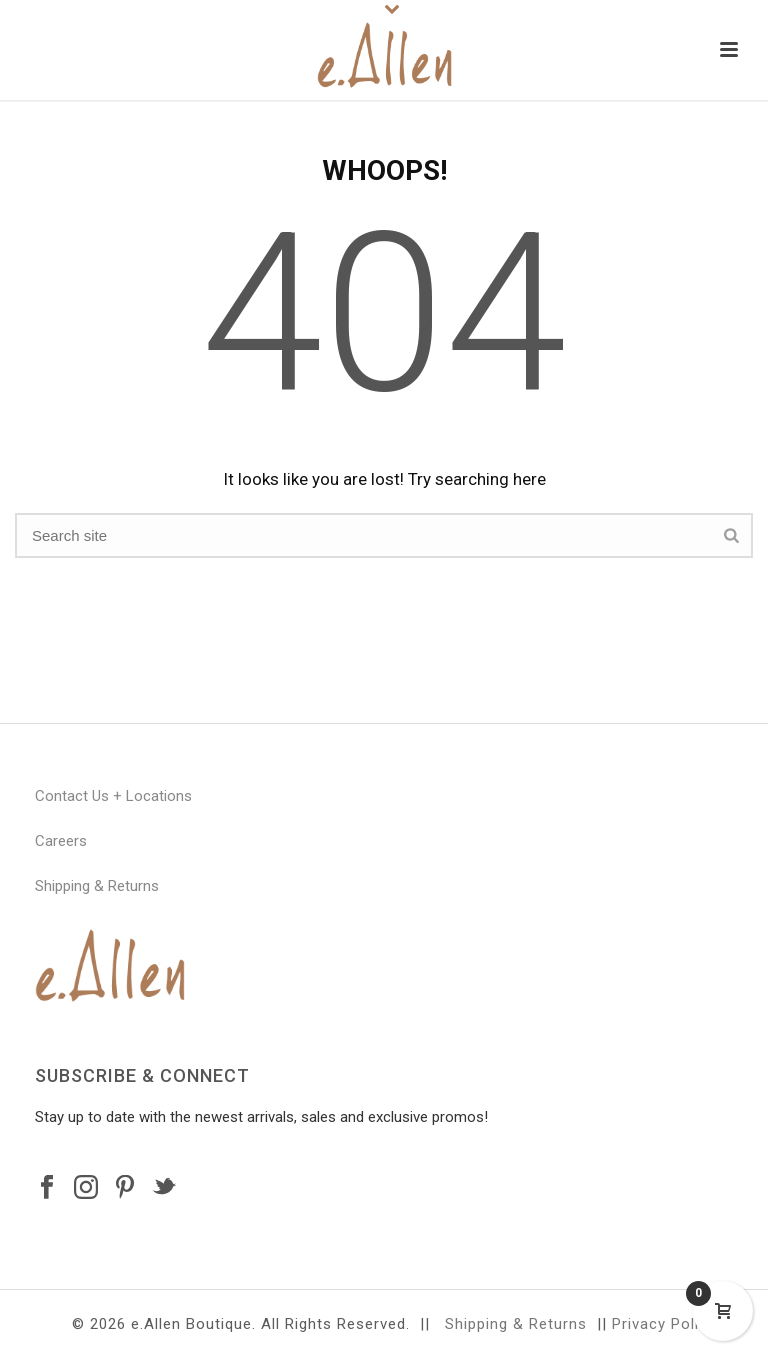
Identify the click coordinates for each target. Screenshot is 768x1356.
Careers (61, 841)
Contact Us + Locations (113, 796)
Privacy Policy (664, 1324)
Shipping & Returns (97, 886)
